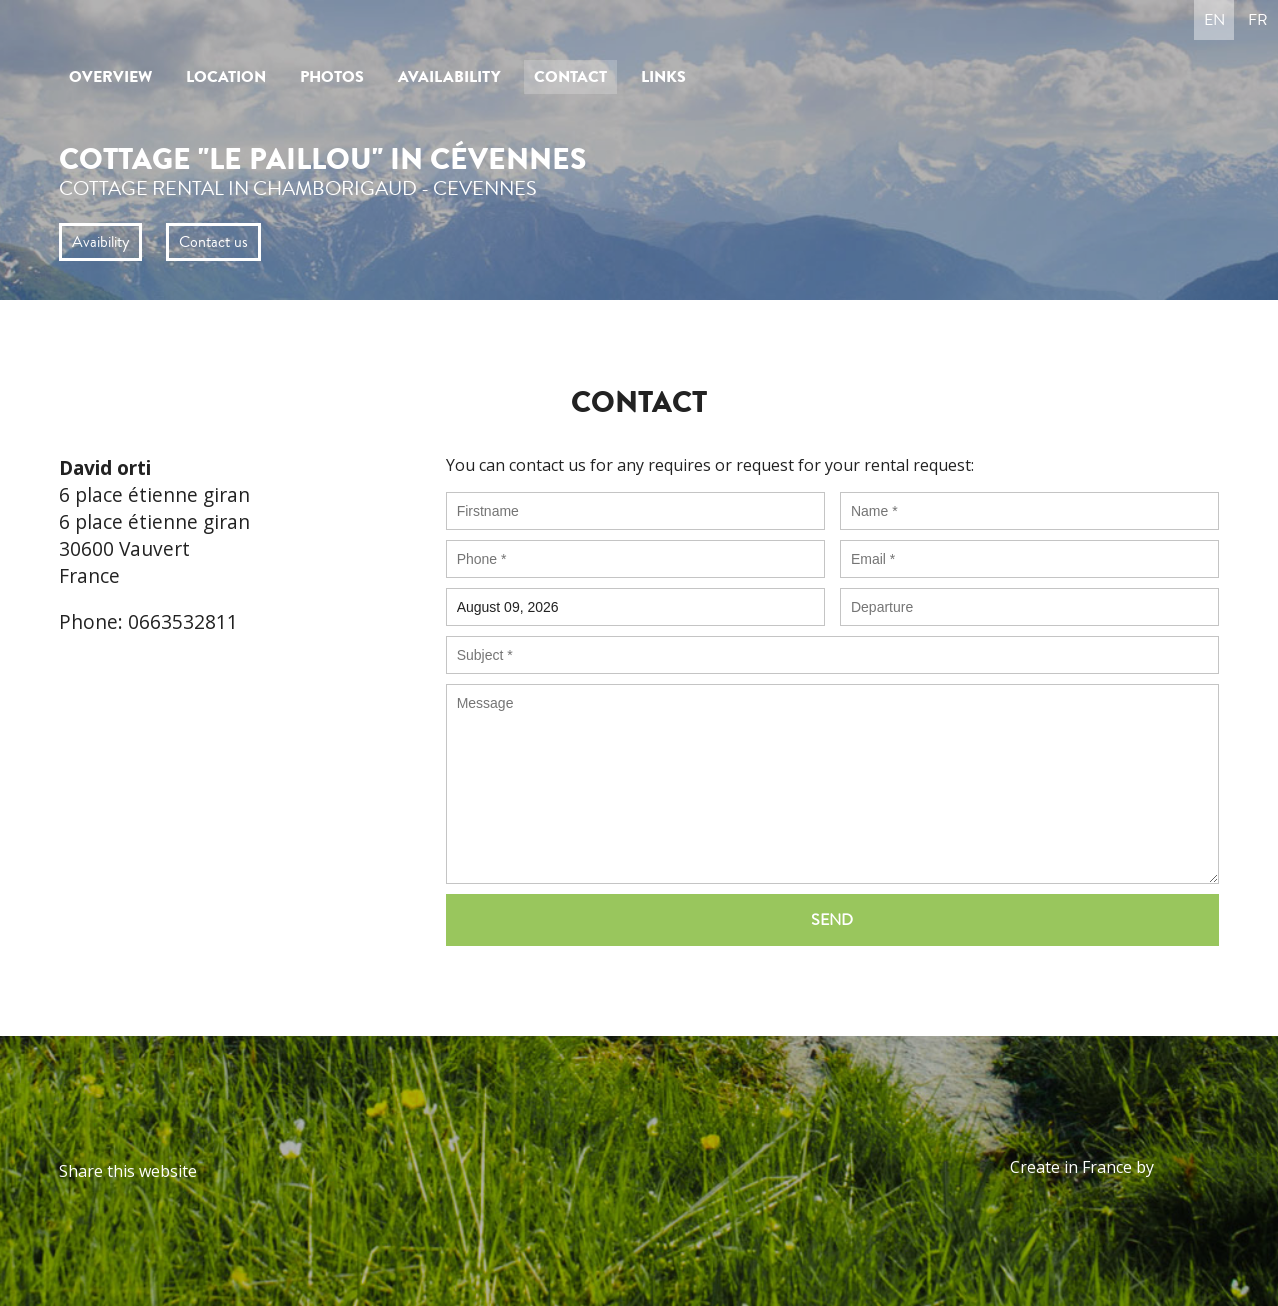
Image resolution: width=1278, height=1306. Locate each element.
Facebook (218, 1171)
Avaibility (100, 242)
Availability (449, 77)
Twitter (254, 1171)
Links (663, 77)
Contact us (213, 242)
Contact (570, 77)
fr (1258, 20)
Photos (332, 77)
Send (832, 920)
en (1214, 20)
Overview (110, 77)
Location (226, 77)
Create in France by (1114, 1167)
